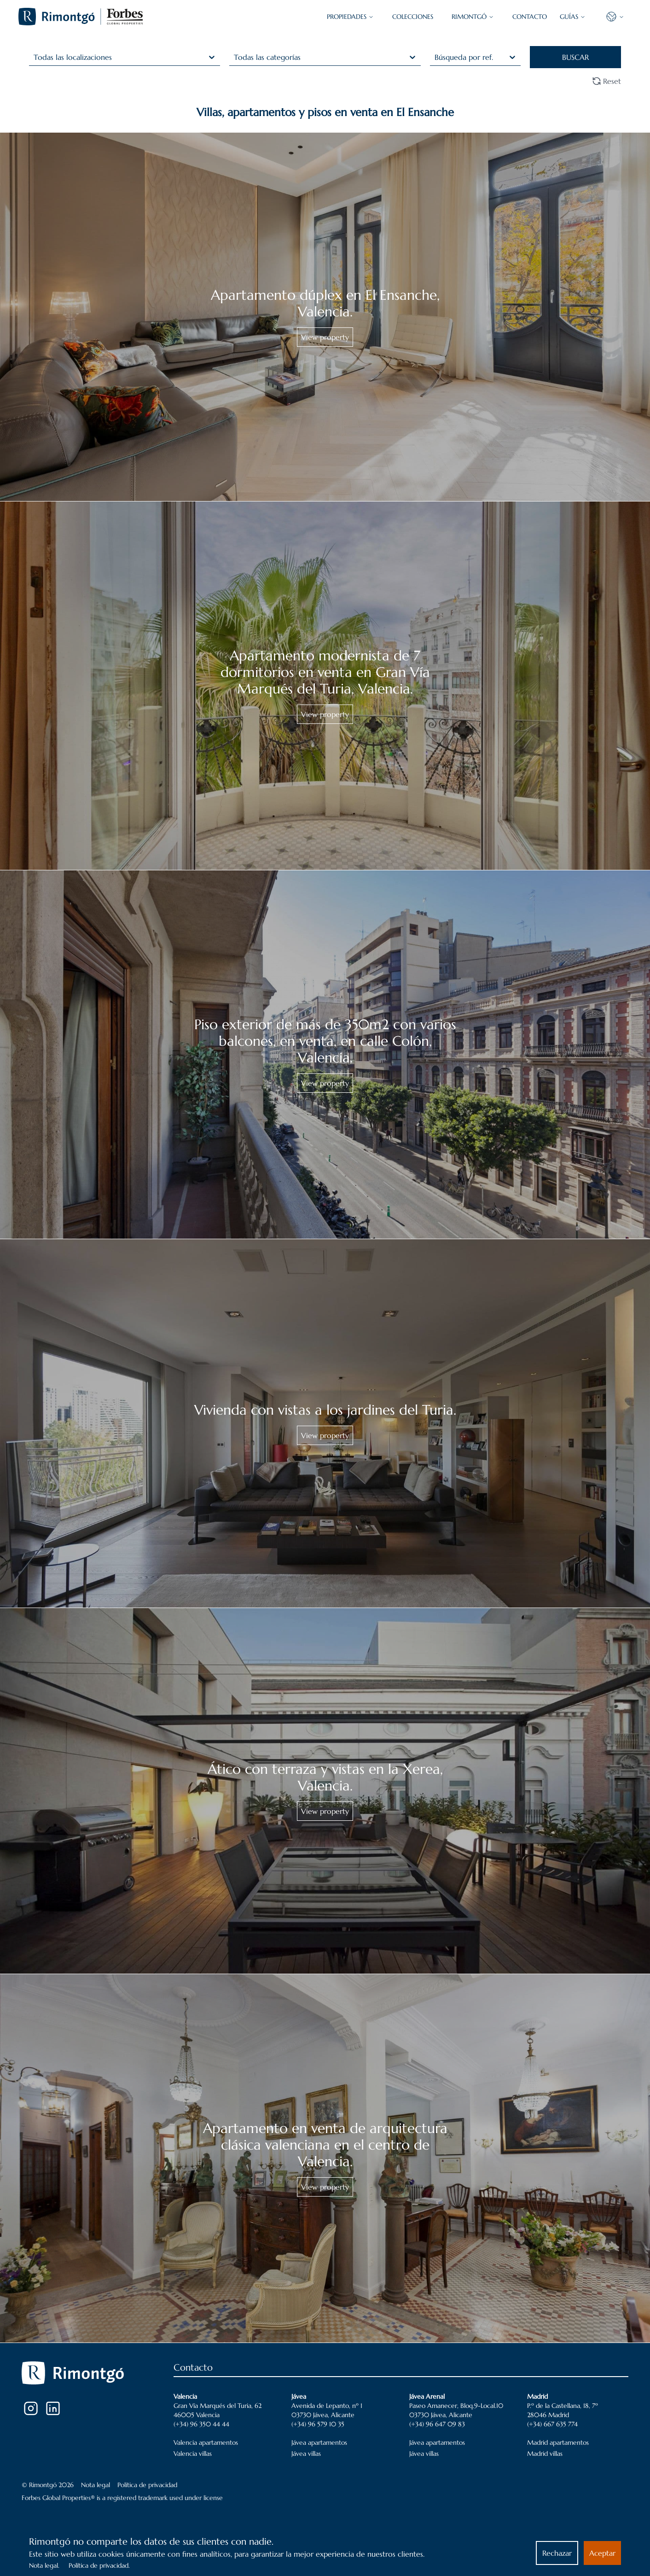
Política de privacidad (147, 2485)
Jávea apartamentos (319, 2442)
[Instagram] (31, 2408)
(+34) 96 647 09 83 (437, 2424)
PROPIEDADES (350, 16)
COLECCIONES (412, 16)
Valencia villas (193, 2453)
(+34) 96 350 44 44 (201, 2424)
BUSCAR (575, 57)
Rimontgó (473, 16)
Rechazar (557, 2553)
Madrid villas (545, 2453)
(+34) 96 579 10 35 (317, 2424)
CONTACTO (529, 16)
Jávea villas (306, 2453)
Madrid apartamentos (558, 2442)
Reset (606, 81)
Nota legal (95, 2485)
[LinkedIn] (53, 2408)
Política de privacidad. (99, 2565)
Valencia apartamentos (206, 2442)
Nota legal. (44, 2565)
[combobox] (35, 57)
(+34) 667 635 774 (552, 2424)
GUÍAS (573, 16)
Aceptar (602, 2553)
